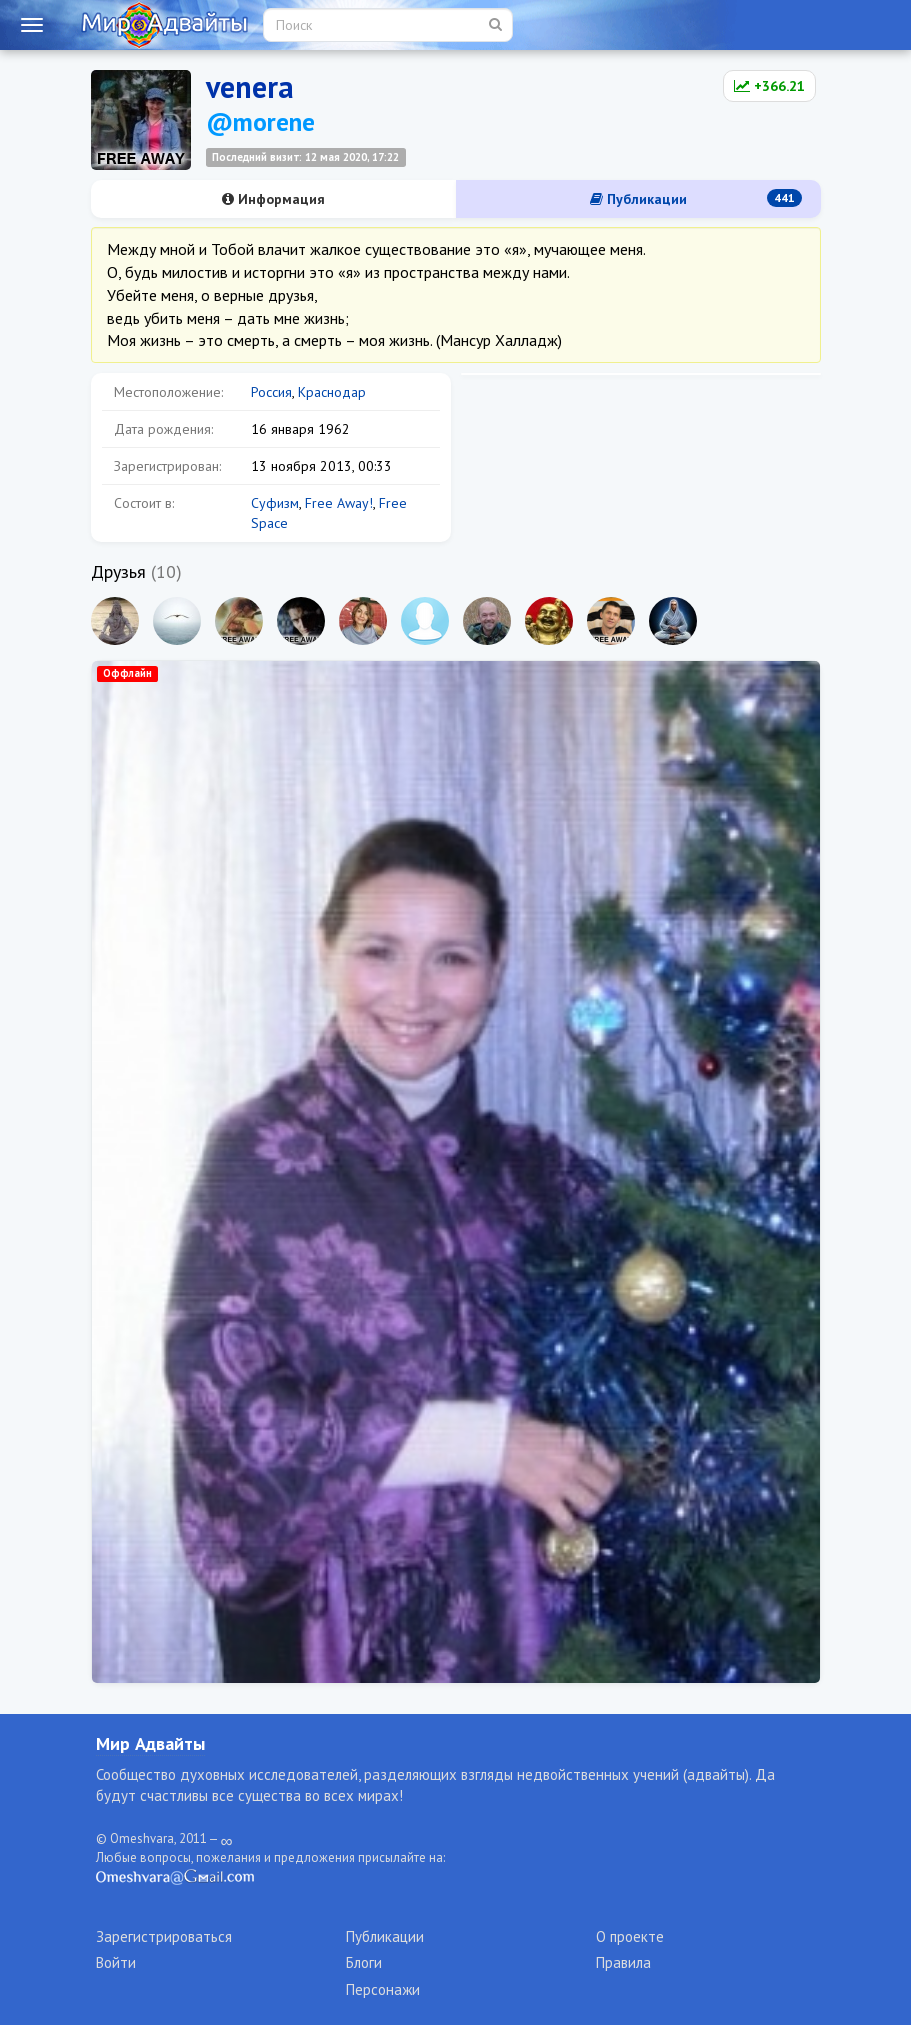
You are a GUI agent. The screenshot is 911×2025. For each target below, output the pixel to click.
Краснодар (332, 392)
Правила (623, 1962)
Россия (271, 392)
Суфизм (275, 503)
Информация (273, 199)
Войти (116, 1962)
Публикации (696, 198)
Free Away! (339, 503)
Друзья (118, 571)
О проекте (630, 1936)
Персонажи (383, 1989)
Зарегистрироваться (164, 1936)
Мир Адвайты (150, 1743)
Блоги (364, 1962)
